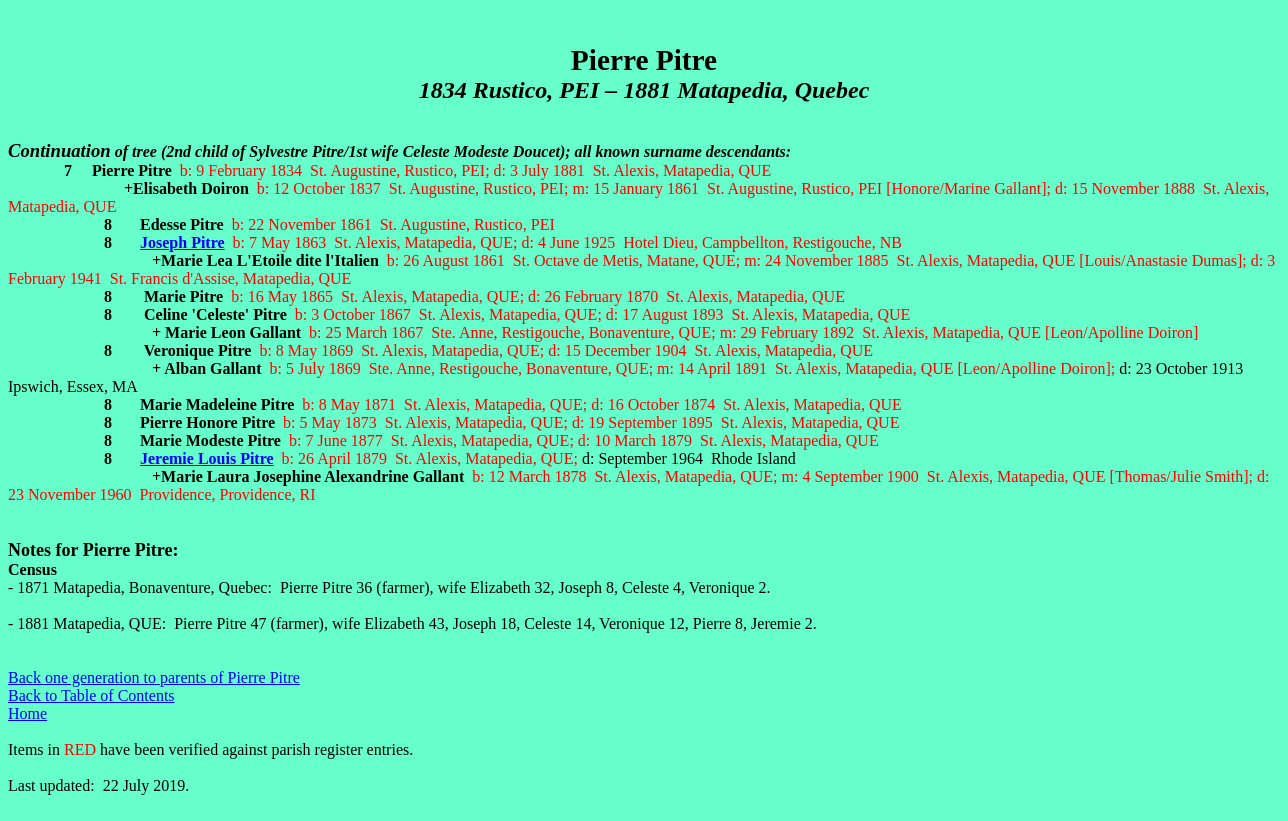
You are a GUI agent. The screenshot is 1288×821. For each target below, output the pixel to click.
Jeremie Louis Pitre (207, 458)
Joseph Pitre (182, 242)
